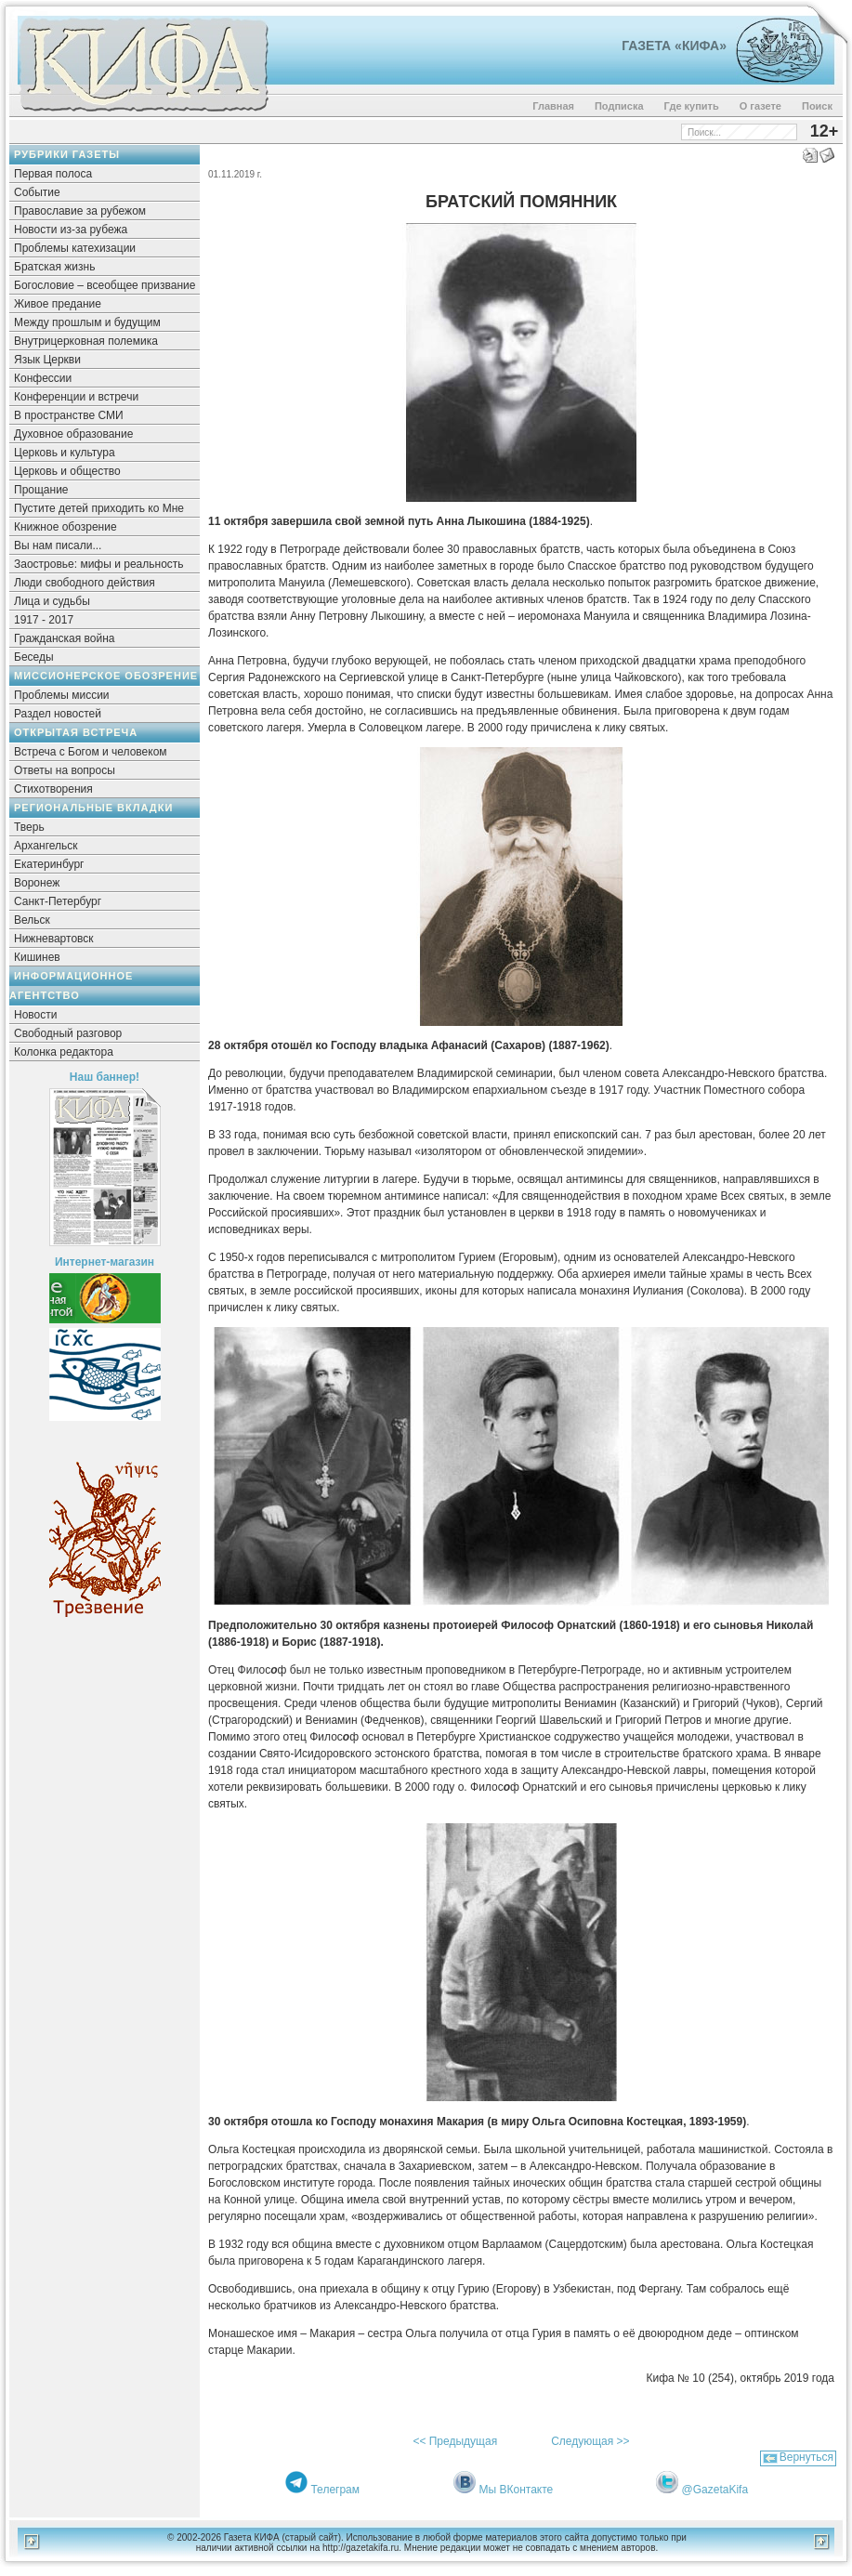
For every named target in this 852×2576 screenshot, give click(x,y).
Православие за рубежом (80, 210)
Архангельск (46, 845)
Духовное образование (73, 433)
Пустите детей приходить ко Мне (99, 508)
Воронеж (36, 882)
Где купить (691, 106)
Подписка (619, 106)
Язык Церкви (47, 359)
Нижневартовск (54, 938)
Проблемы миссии (62, 695)
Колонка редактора (63, 1051)
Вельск (32, 920)
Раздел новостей (57, 713)
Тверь (29, 827)
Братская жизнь (54, 266)
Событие (37, 192)
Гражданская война (64, 638)
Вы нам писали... (57, 545)
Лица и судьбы (52, 601)
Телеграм (335, 2489)
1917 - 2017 (43, 619)
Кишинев (37, 957)
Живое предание (57, 303)
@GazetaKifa (715, 2489)
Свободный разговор (68, 1033)
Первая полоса (53, 173)
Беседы (34, 657)
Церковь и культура (64, 452)
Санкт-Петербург (57, 901)
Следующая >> (590, 2441)
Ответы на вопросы (64, 770)
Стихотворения (53, 788)
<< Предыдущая (455, 2441)
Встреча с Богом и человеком (90, 751)
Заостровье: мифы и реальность (99, 564)
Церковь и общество (67, 471)
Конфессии (43, 378)
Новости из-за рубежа (70, 229)
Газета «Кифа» (674, 45)
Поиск (817, 106)
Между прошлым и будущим (87, 322)
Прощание (41, 489)
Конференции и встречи (76, 396)
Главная (553, 106)
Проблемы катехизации (75, 248)
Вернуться (806, 2457)
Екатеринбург (49, 864)
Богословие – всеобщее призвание (104, 285)
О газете (760, 106)
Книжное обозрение (65, 526)
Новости (35, 1014)
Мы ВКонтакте (516, 2489)
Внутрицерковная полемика (86, 341)
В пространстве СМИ (69, 415)
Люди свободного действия (84, 582)
